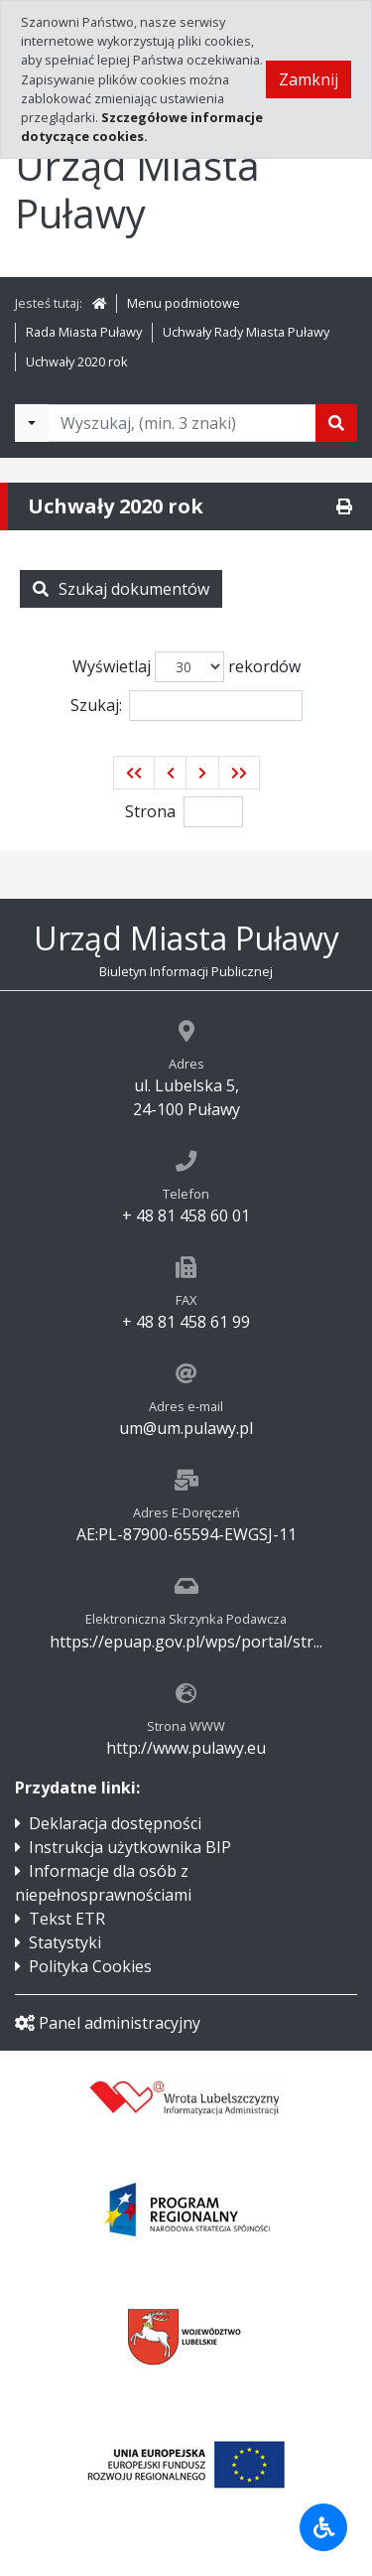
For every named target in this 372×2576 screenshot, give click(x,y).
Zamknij (308, 79)
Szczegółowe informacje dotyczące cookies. (142, 126)
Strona (150, 811)
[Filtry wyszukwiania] (32, 423)
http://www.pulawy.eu (186, 1748)
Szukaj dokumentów (121, 589)
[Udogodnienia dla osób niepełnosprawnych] (323, 2527)
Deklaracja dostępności (115, 1823)
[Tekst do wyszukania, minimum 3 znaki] (182, 423)
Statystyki (65, 1942)
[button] (134, 772)
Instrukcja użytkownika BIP (130, 1847)
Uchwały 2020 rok (77, 361)
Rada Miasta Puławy (84, 332)
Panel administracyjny (107, 2023)
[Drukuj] (344, 506)
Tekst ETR (67, 1919)
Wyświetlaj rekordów (186, 666)
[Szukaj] (336, 423)
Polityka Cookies (90, 1966)
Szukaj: (186, 705)
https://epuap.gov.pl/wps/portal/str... (186, 1641)
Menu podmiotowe (183, 303)
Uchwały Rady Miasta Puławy (246, 332)
